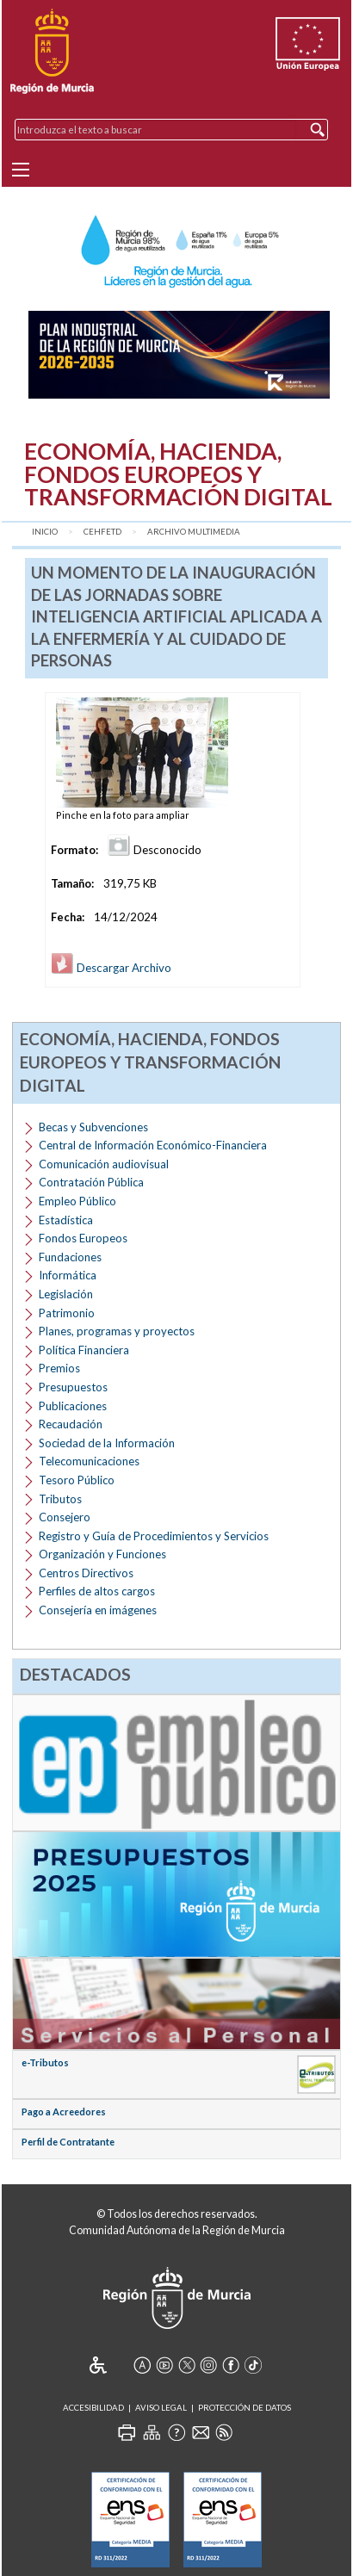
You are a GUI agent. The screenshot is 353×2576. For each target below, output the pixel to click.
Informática (67, 1275)
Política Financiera (84, 1350)
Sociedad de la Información (107, 1443)
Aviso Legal (161, 2407)
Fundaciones (70, 1257)
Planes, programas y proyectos (117, 1331)
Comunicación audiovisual (104, 1164)
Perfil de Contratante (68, 2141)
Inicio (45, 531)
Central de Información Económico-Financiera (153, 1145)
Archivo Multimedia (193, 531)
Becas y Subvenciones (93, 1127)
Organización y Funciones (102, 1554)
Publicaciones (73, 1406)
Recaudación (70, 1424)
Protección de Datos (244, 2407)
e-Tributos (45, 2062)
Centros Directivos (86, 1573)
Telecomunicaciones (89, 1461)
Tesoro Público (77, 1480)
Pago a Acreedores (64, 2111)
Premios (59, 1368)
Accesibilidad (93, 2407)
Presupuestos (73, 1387)
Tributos (60, 1499)
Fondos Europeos (83, 1238)
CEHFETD (102, 531)
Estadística (66, 1220)
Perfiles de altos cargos (97, 1591)
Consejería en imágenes (98, 1610)
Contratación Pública (91, 1182)
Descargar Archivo (111, 968)
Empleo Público (77, 1201)
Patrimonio (67, 1313)
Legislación (66, 1294)
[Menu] (20, 169)
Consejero (64, 1517)
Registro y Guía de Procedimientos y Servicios (154, 1536)
